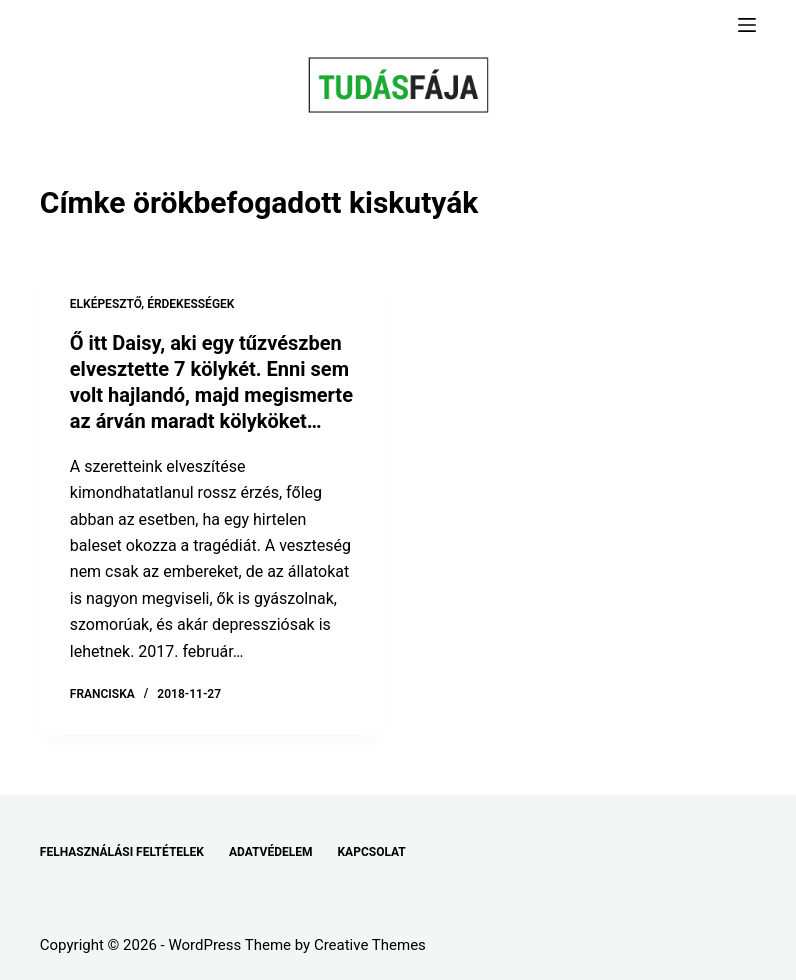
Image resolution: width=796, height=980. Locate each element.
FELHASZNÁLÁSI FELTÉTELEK (122, 852)
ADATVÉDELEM (271, 852)
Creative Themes (370, 945)
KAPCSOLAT (371, 852)
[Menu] (747, 25)
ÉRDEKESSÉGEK (190, 304)
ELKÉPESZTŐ (106, 304)
